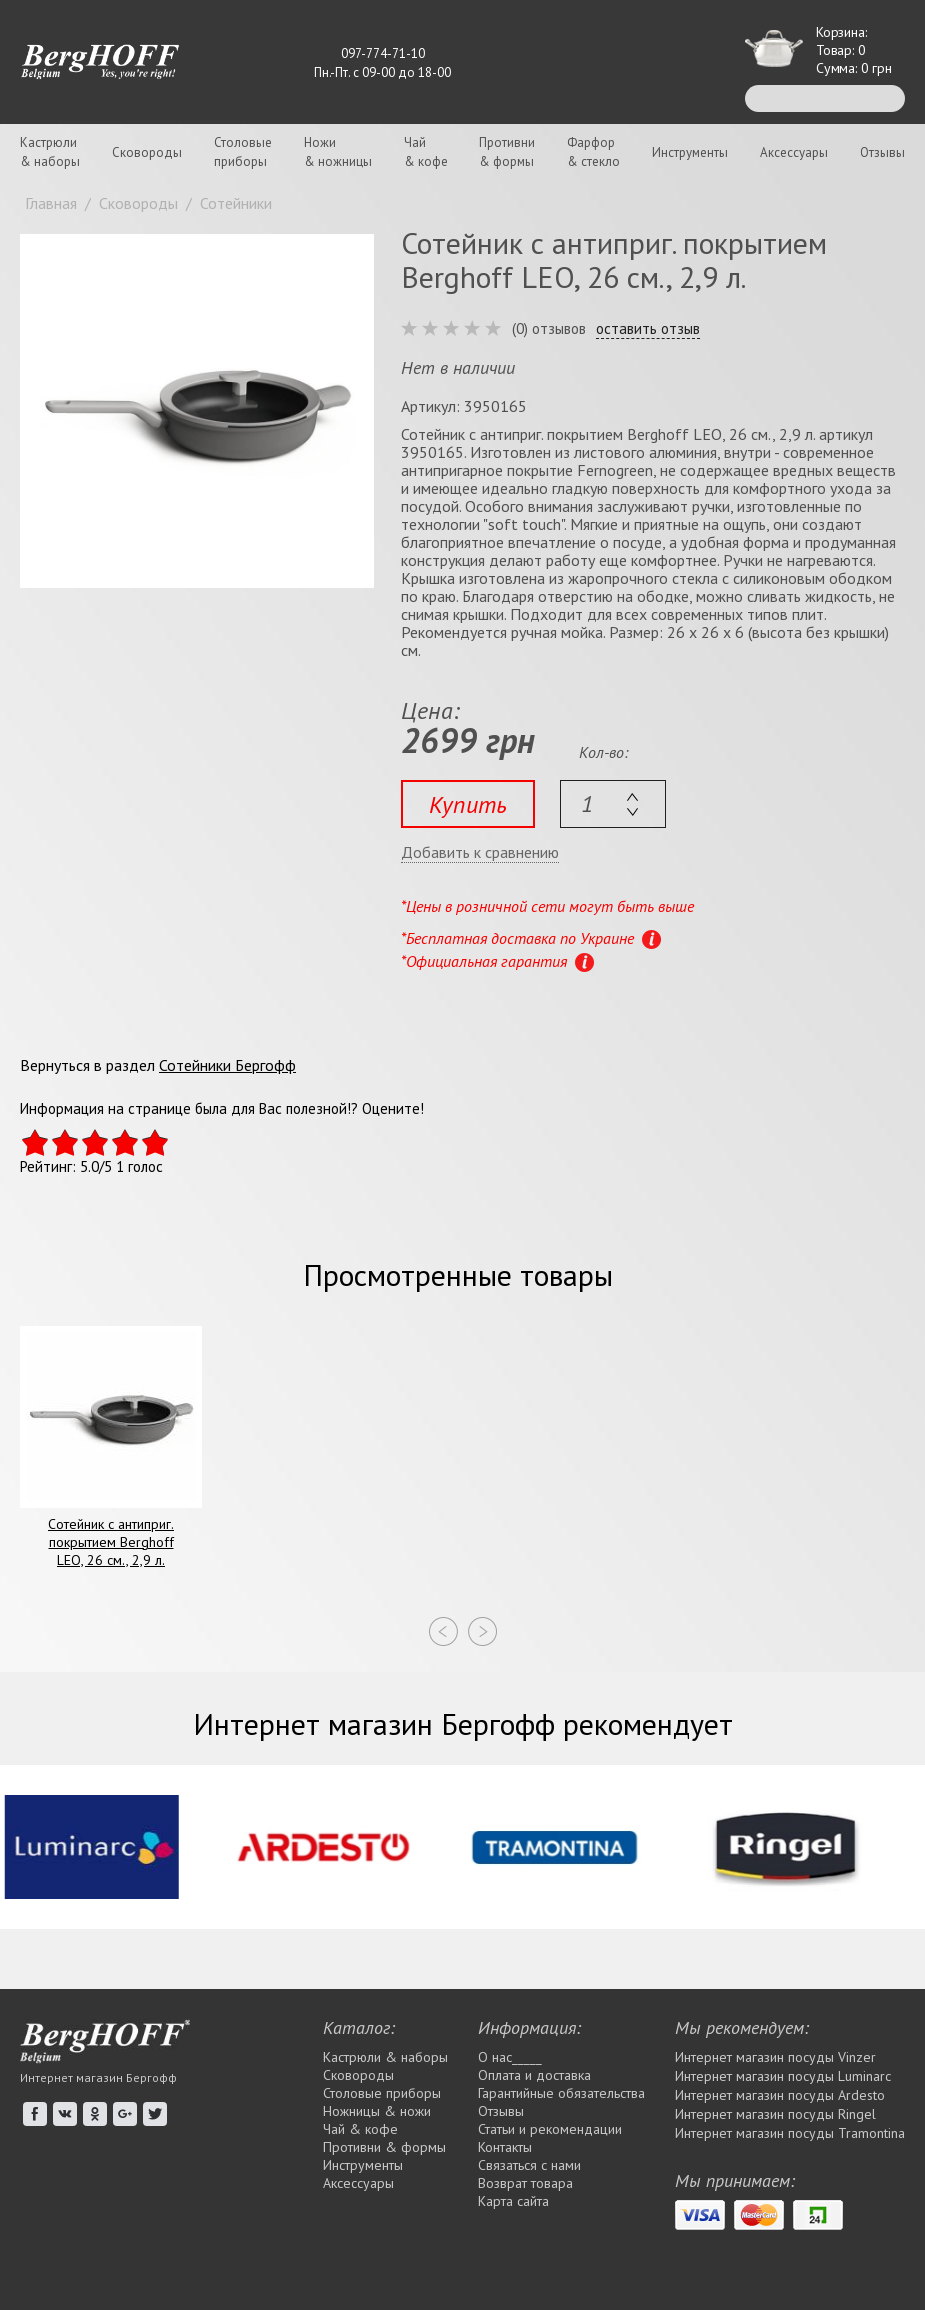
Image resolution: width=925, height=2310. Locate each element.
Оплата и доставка (534, 2075)
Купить (468, 804)
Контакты (505, 2147)
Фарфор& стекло (593, 152)
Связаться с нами (529, 2165)
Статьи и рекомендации (550, 2129)
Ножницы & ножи (377, 2111)
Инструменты (690, 152)
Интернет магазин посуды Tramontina (790, 2133)
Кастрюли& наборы (50, 152)
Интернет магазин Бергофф (98, 2077)
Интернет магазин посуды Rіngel (775, 2114)
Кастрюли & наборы (385, 2057)
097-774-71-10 (383, 53)
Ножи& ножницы (338, 152)
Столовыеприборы (243, 152)
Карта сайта (513, 2201)
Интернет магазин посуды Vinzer (775, 2057)
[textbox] (613, 804)
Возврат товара (525, 2183)
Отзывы (882, 152)
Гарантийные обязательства (561, 2093)
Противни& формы (507, 152)
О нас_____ (510, 2057)
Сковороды (147, 152)
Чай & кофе (360, 2129)
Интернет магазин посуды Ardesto (780, 2095)
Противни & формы (384, 2147)
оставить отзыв (648, 329)
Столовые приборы (382, 2093)
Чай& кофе (426, 152)
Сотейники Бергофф (227, 1065)
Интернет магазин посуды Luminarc (783, 2076)
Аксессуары (794, 152)
